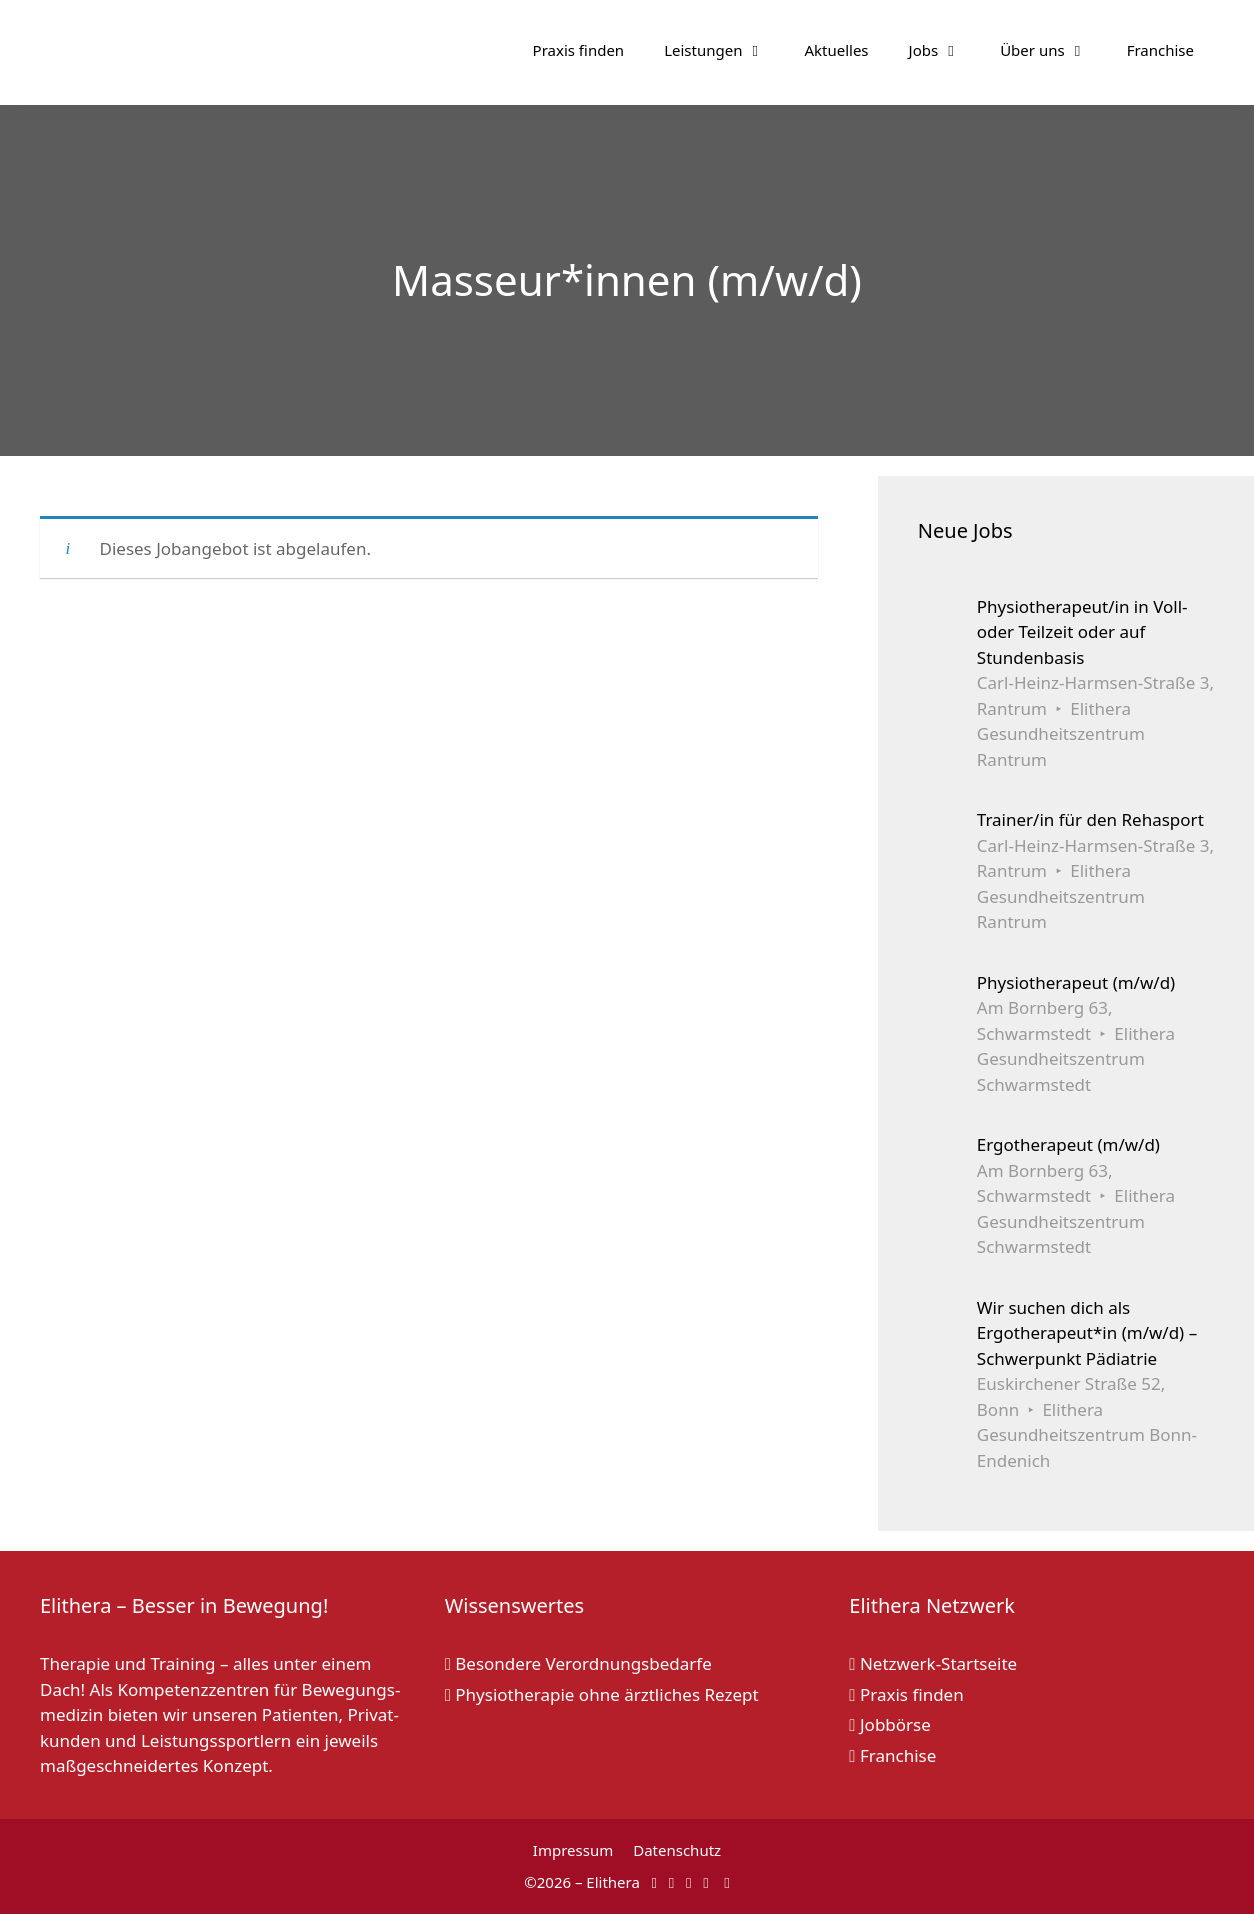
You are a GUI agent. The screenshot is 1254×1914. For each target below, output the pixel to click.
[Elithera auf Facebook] (654, 1882)
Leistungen (724, 50)
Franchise (1160, 50)
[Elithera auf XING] (705, 1882)
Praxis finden (579, 50)
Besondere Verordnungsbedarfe (578, 1663)
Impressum (573, 1850)
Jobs (945, 50)
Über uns (1053, 50)
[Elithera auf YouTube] (688, 1882)
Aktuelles (836, 50)
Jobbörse (890, 1724)
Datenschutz (677, 1850)
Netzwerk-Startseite (933, 1663)
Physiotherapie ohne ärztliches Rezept (602, 1694)
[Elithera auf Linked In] (726, 1882)
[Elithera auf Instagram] (671, 1882)
